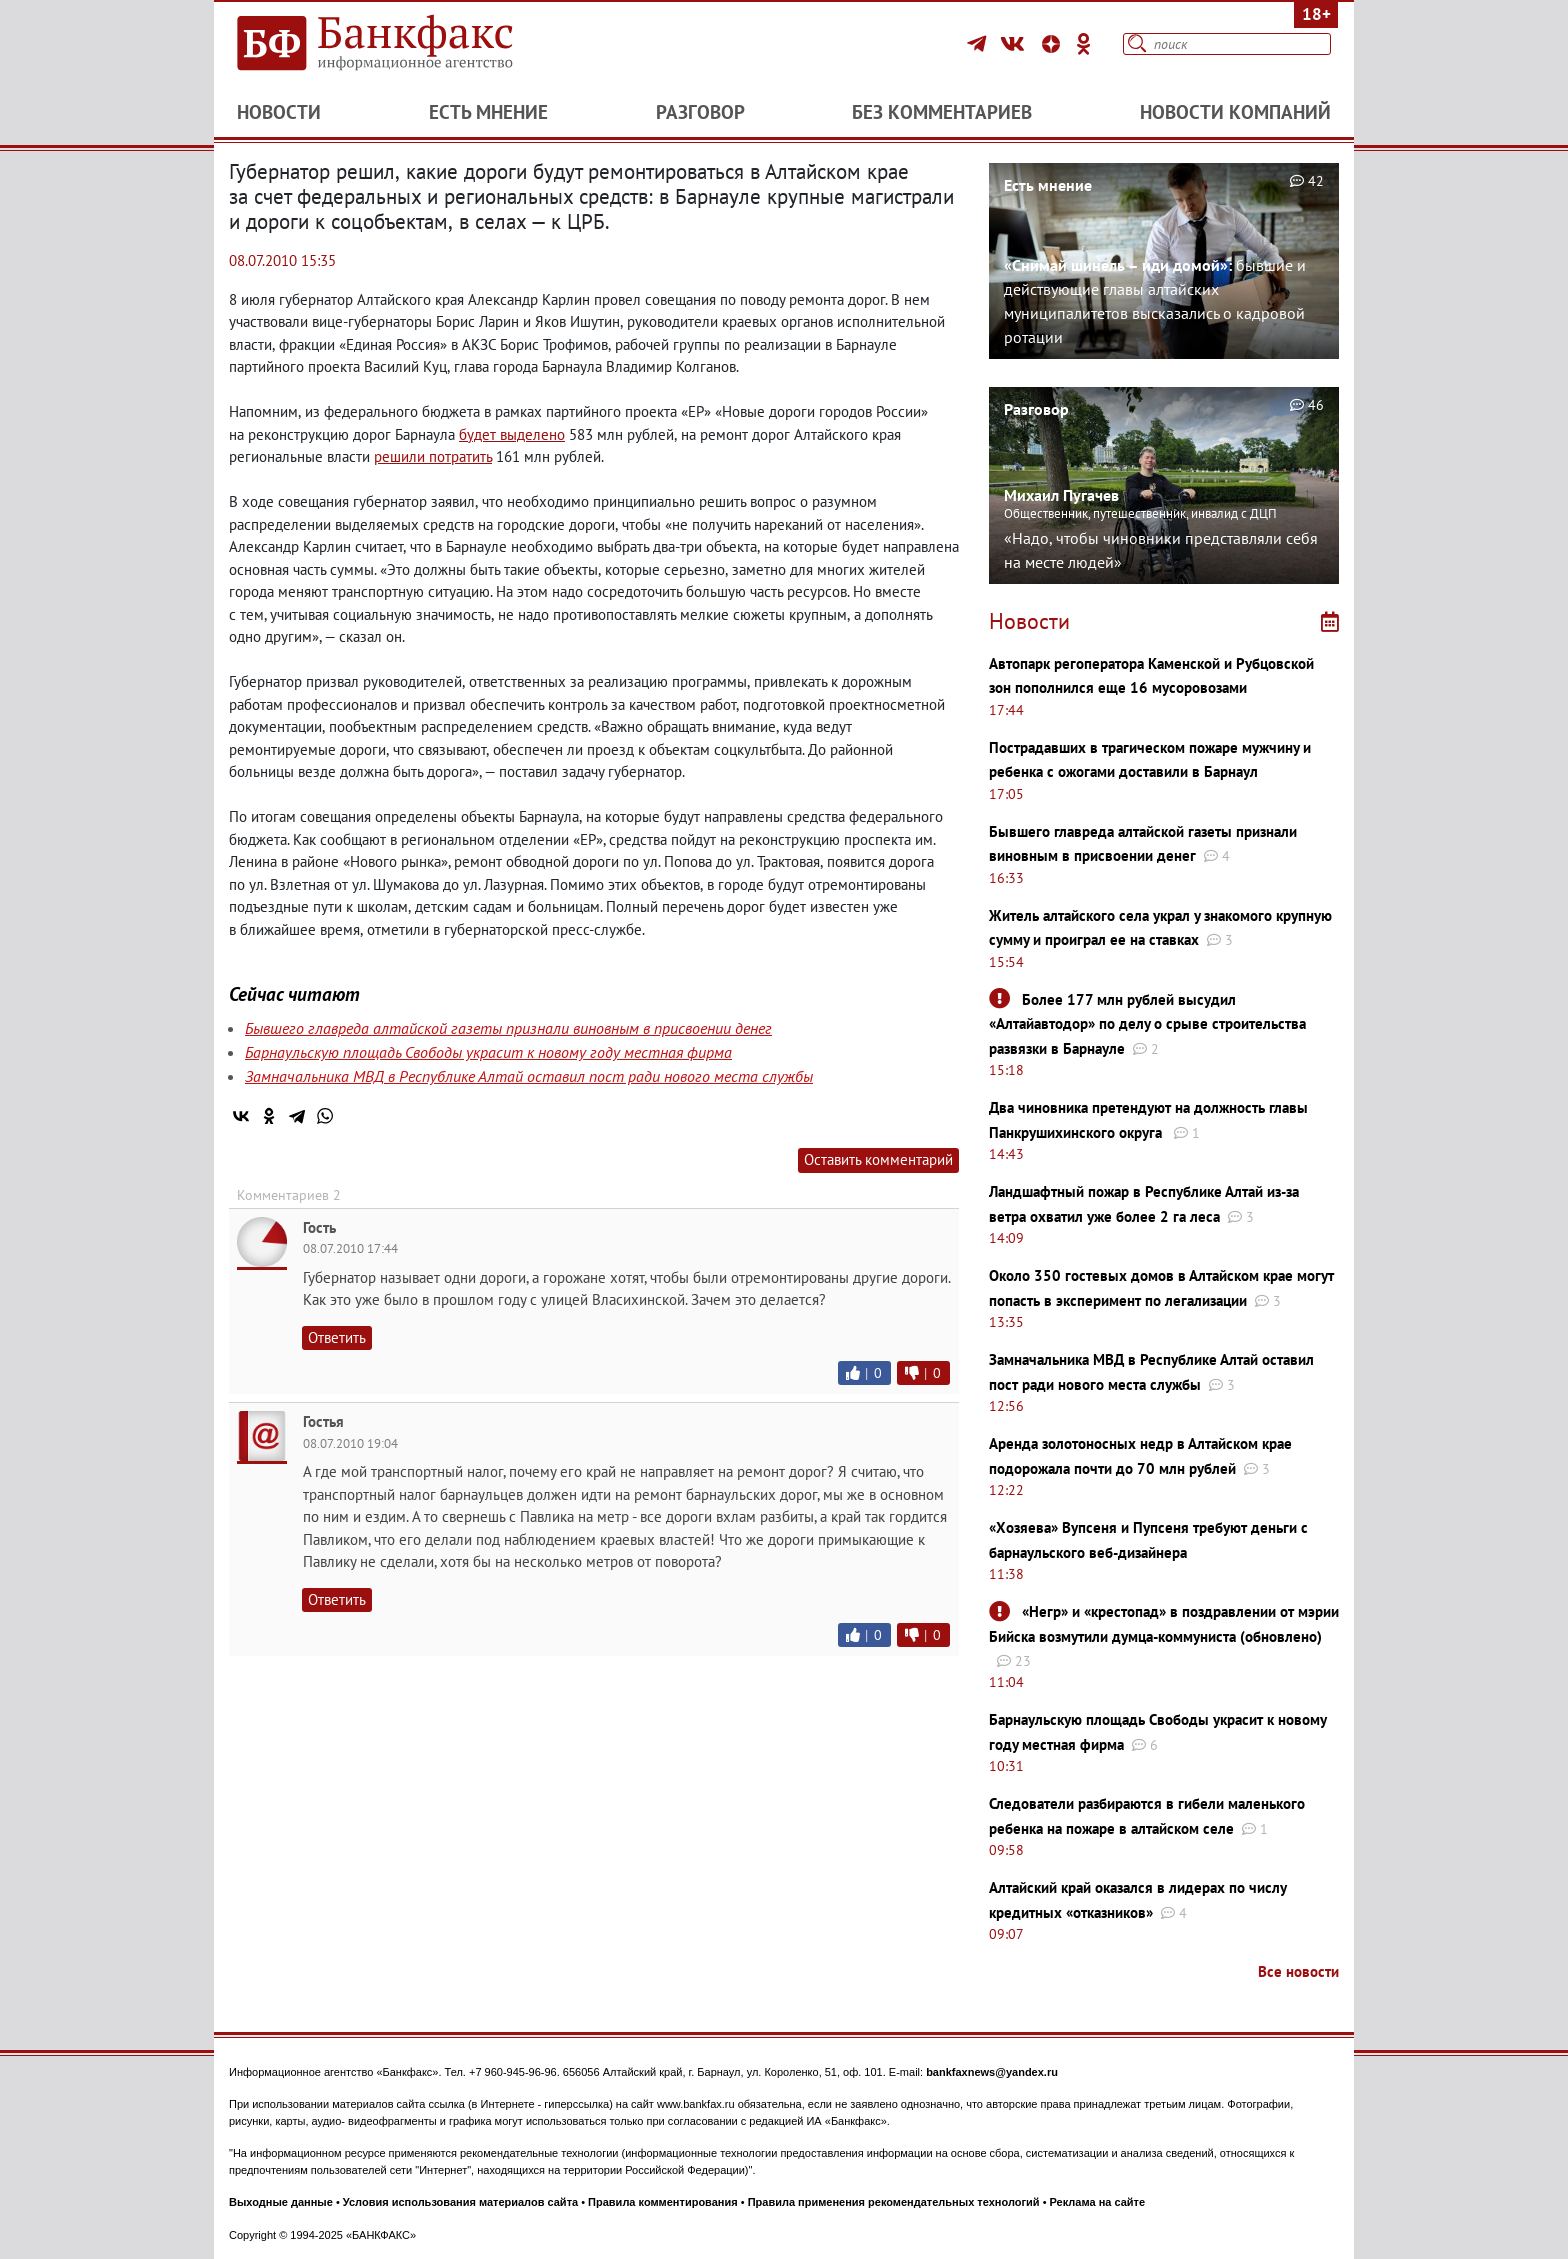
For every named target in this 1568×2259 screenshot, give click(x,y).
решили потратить (433, 456)
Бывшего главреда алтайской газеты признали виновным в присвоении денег (508, 1028)
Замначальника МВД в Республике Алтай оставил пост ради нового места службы (529, 1076)
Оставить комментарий (878, 1159)
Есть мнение (488, 112)
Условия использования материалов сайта (460, 2202)
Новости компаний (1235, 112)
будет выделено (512, 434)
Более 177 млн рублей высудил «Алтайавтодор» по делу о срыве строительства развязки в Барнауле (1147, 1024)
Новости (279, 112)
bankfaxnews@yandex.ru (992, 2072)
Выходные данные (281, 2202)
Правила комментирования (663, 2202)
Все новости (1298, 1971)
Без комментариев (942, 112)
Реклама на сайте (1098, 2202)
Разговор (700, 112)
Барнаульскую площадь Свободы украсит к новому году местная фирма (488, 1052)
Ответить (337, 1337)
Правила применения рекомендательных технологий (894, 2202)
